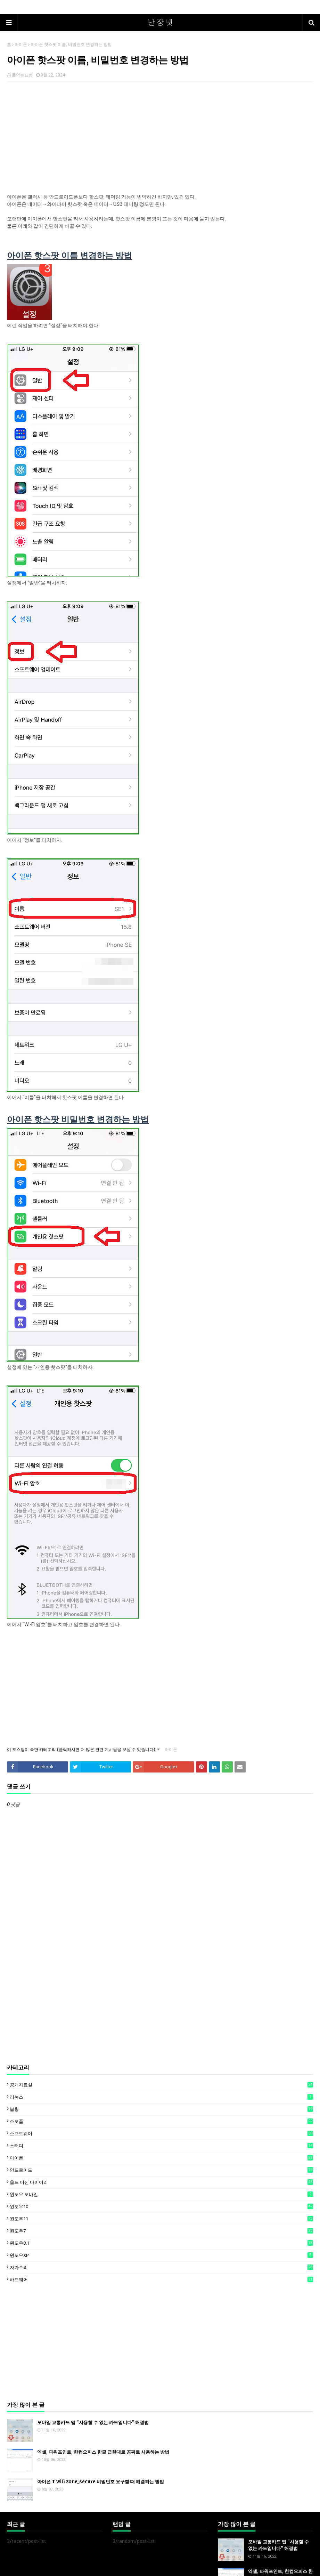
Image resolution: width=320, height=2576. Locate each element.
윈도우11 (161, 2218)
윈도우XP (161, 2255)
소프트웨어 (161, 2133)
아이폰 (21, 44)
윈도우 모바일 (161, 2194)
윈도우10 (161, 2206)
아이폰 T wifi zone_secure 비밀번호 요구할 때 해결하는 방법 (100, 2482)
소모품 (161, 2121)
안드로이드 (161, 2170)
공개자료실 (161, 2085)
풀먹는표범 (22, 75)
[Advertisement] (160, 137)
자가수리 (161, 2267)
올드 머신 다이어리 (161, 2182)
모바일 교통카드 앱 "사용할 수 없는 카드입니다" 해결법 (93, 2422)
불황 (161, 2109)
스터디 (161, 2145)
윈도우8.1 (161, 2243)
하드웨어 (161, 2279)
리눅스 (161, 2097)
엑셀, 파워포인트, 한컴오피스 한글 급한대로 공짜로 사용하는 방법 (103, 2452)
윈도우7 (161, 2231)
